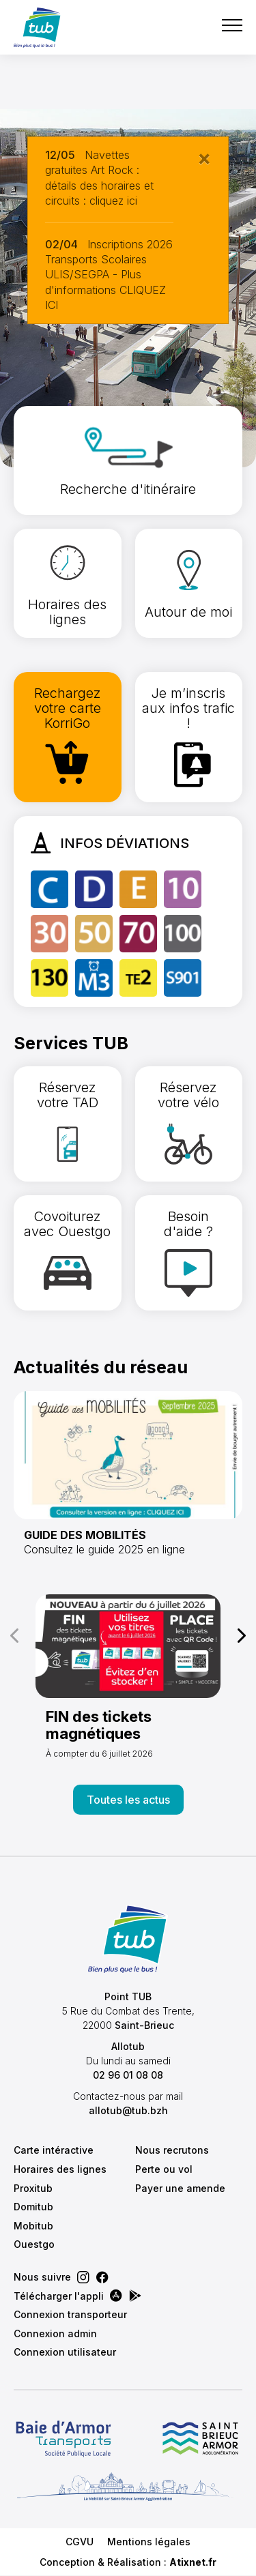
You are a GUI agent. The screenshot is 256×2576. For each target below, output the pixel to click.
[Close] (204, 157)
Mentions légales (148, 2541)
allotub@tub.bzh (128, 2110)
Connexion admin (55, 2333)
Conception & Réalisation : (128, 2562)
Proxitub (33, 2188)
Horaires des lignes (60, 2169)
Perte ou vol (164, 2169)
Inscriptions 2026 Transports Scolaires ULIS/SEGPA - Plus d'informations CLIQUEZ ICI (109, 274)
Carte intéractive (54, 2150)
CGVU (80, 2541)
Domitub (33, 2206)
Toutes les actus (128, 1799)
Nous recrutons (172, 2150)
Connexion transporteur (70, 2314)
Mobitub (33, 2225)
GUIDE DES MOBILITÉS (85, 1535)
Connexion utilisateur (65, 2352)
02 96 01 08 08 (128, 2075)
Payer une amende (180, 2188)
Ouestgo (34, 2244)
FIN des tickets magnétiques (99, 1725)
